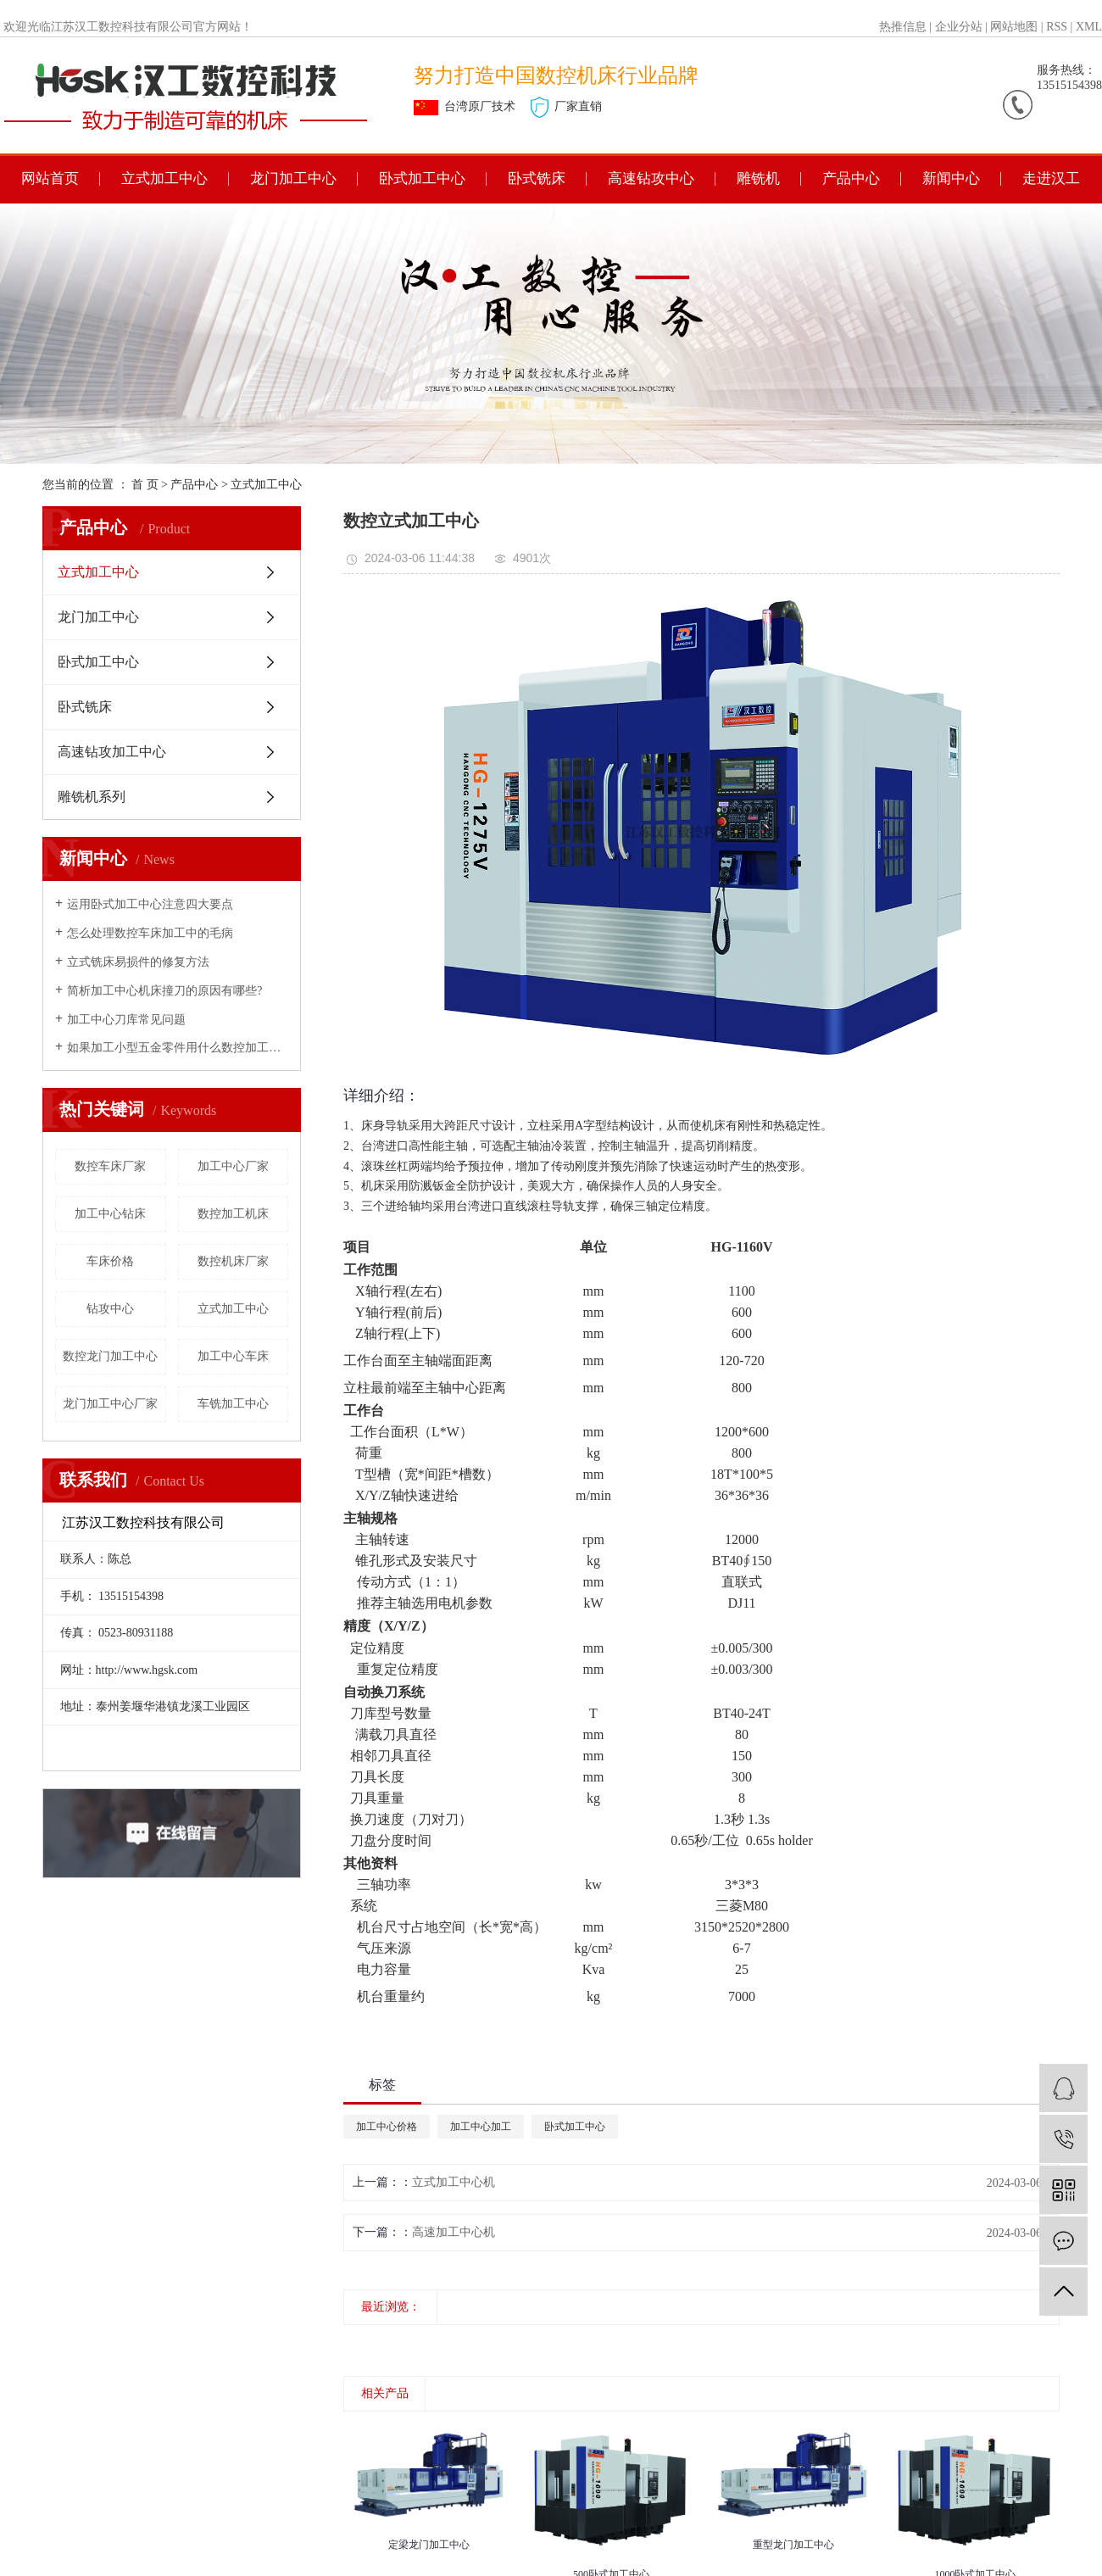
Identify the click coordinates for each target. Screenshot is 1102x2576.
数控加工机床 (233, 1213)
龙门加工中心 (293, 178)
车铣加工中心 (233, 1403)
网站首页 (50, 178)
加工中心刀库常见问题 (126, 1019)
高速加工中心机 (453, 2232)
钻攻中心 (110, 1308)
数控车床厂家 (110, 1166)
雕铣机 (758, 178)
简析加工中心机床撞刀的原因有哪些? (164, 990)
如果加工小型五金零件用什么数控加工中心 (177, 1047)
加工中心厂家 (233, 1166)
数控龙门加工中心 (110, 1356)
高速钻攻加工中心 (112, 751)
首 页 (145, 484)
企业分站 (958, 26)
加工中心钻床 (110, 1213)
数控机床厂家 (233, 1261)
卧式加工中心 (422, 178)
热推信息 (903, 26)
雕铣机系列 (91, 796)
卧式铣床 (536, 178)
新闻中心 (951, 178)
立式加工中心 (164, 178)
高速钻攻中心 (651, 178)
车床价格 (110, 1261)
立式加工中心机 (453, 2182)
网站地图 (1014, 26)
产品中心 (851, 178)
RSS (1056, 26)
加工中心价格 (386, 2127)
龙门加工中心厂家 (110, 1403)
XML (1089, 26)
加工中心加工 (480, 2127)
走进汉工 (1051, 178)
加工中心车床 (233, 1356)
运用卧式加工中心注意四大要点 (150, 904)
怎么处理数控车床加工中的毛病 (150, 933)
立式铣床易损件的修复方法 (138, 962)
